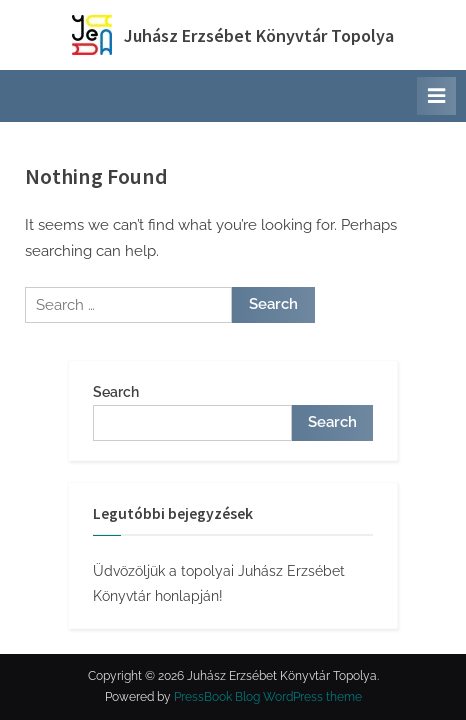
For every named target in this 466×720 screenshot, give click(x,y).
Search (116, 392)
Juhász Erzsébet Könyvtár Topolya (259, 35)
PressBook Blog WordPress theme (268, 697)
